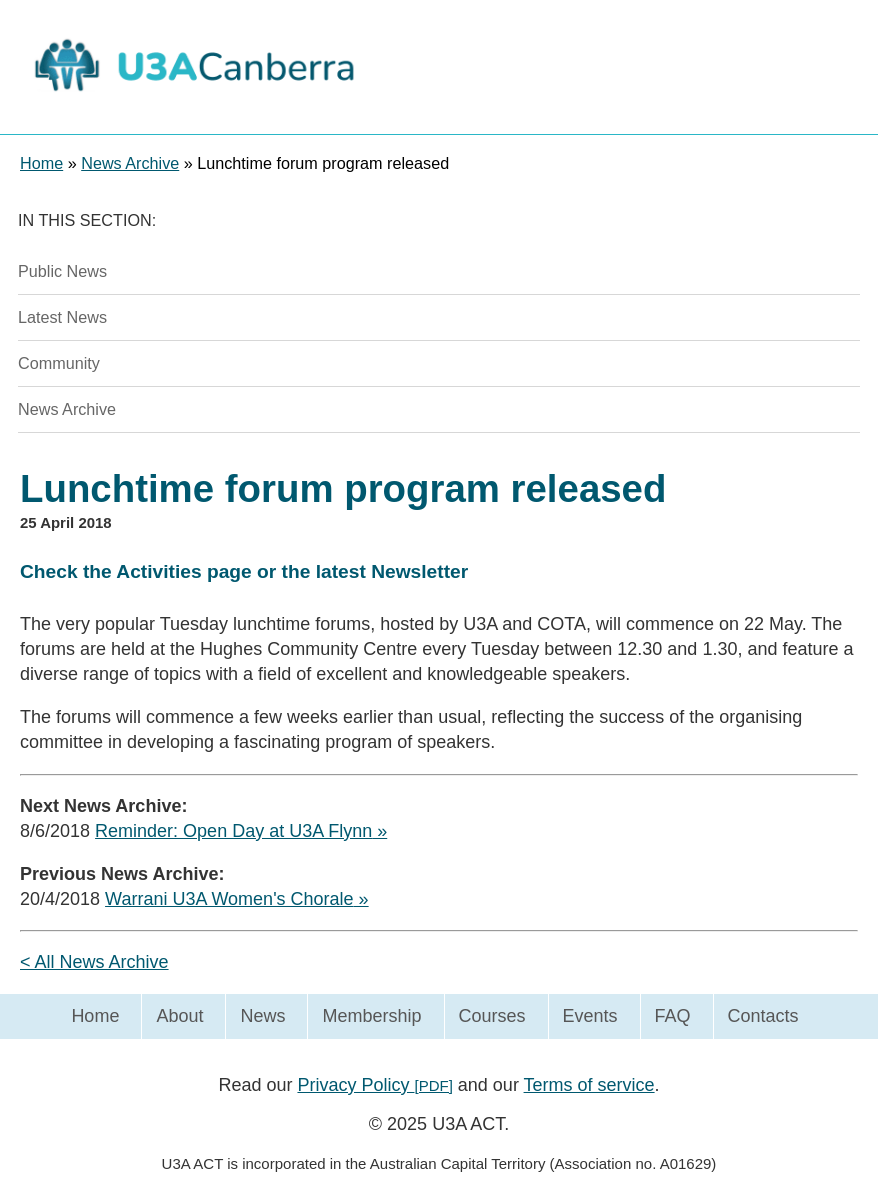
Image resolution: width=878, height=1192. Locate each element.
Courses (492, 1016)
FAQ (673, 1016)
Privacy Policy (374, 1085)
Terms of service (589, 1085)
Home (95, 1016)
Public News (62, 271)
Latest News (62, 317)
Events (590, 1016)
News (262, 1016)
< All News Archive (94, 962)
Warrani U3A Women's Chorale (229, 899)
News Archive (67, 409)
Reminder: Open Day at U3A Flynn (233, 831)
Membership (371, 1016)
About (179, 1016)
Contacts (763, 1016)
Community (59, 363)
